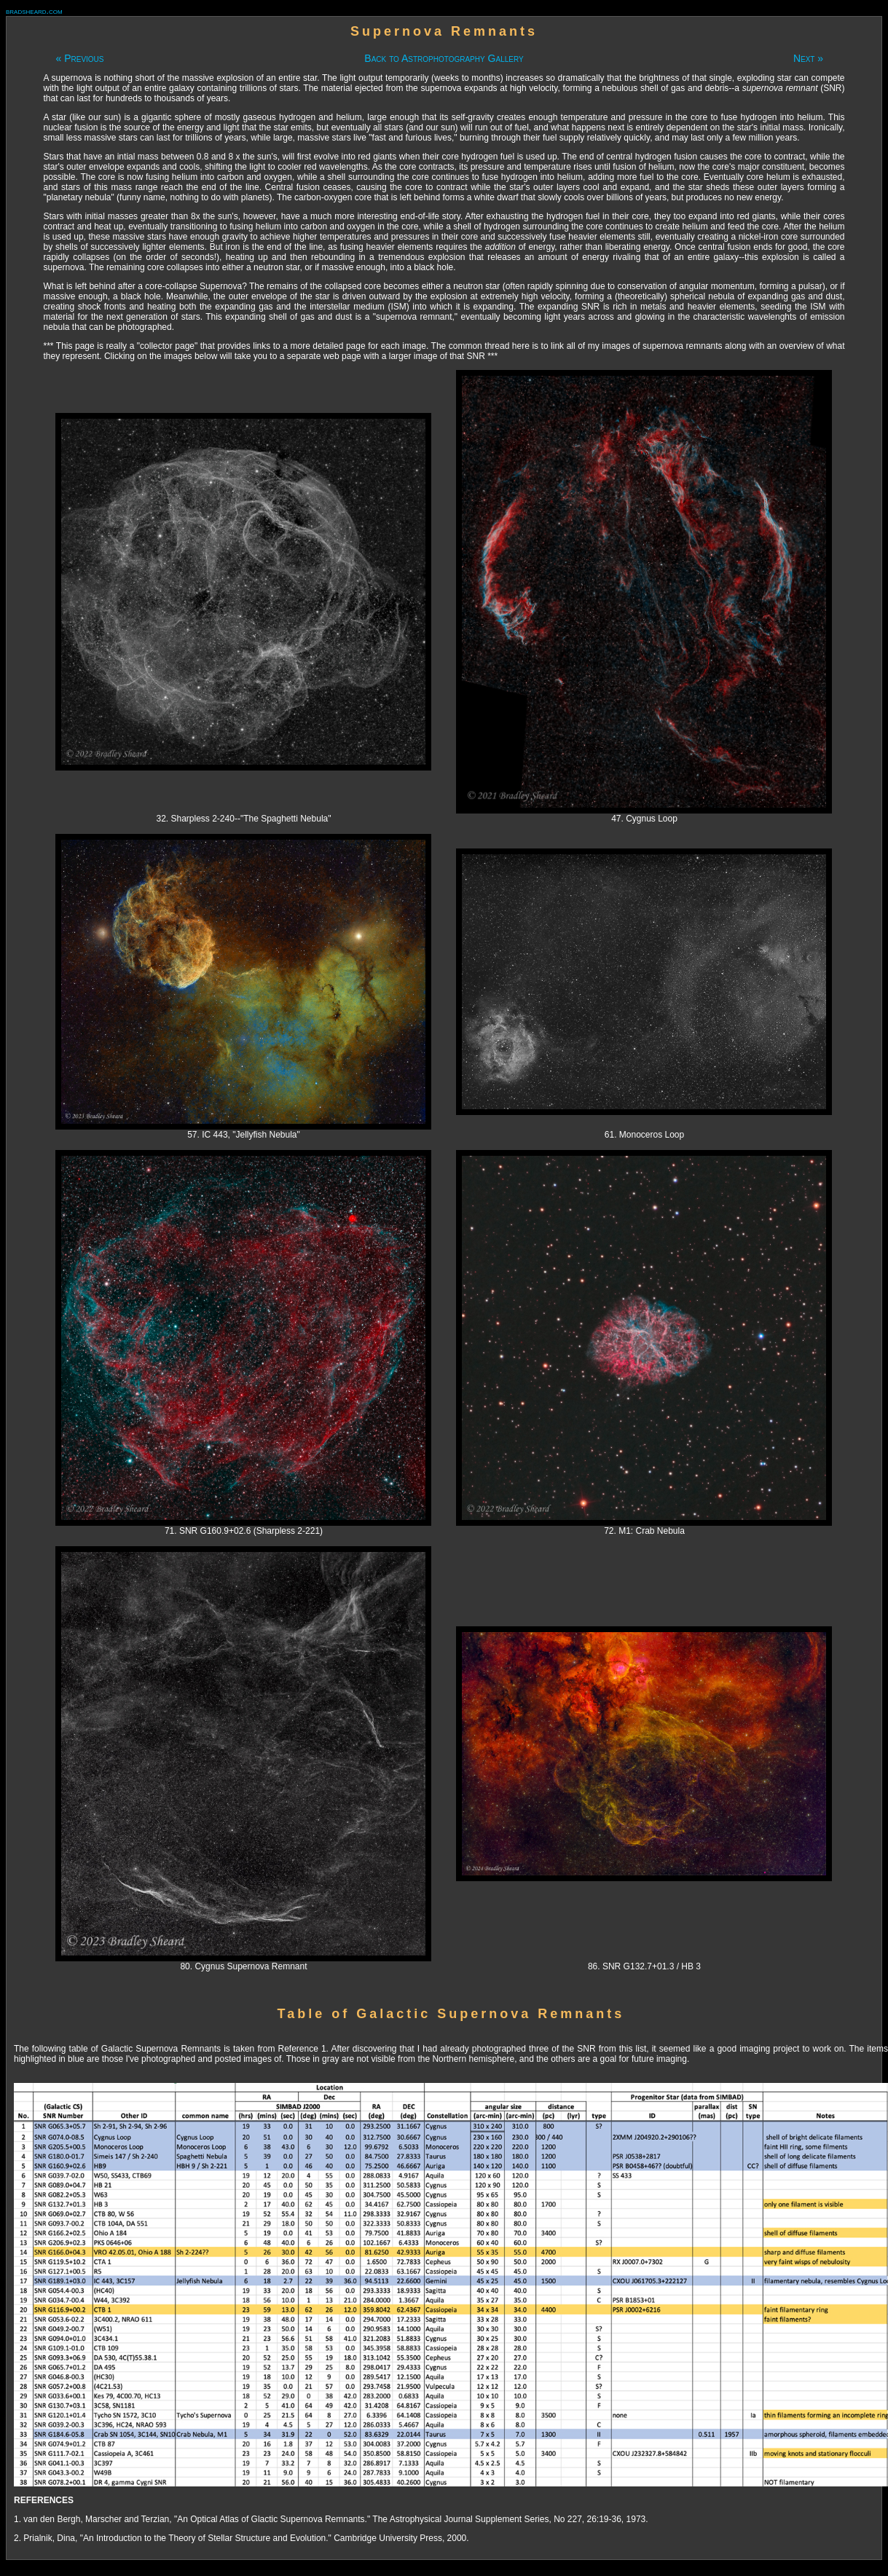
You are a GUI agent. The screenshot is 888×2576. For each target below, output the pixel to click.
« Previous (79, 58)
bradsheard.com (34, 11)
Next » (808, 58)
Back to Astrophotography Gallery (443, 58)
